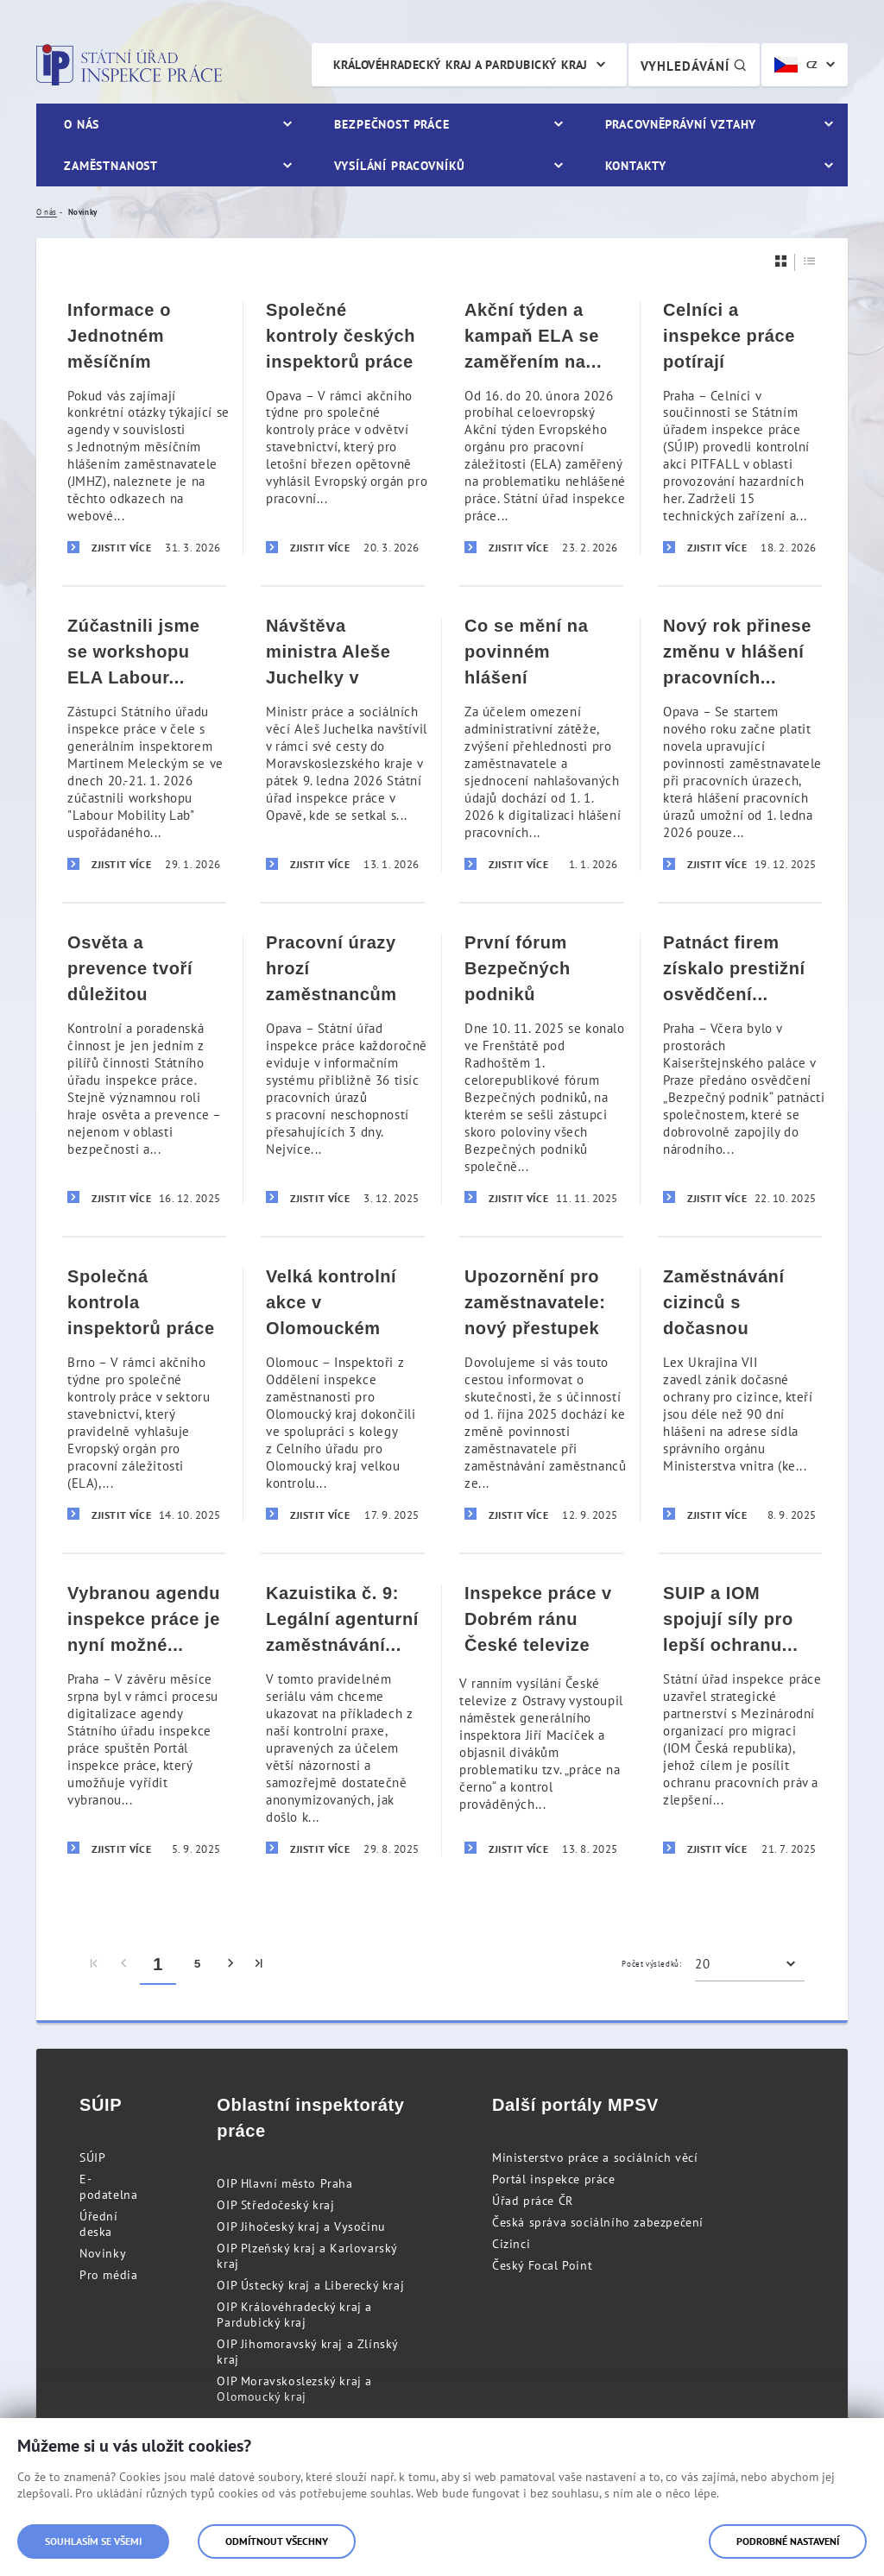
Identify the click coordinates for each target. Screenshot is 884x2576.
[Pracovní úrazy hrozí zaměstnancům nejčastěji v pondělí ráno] (342, 1069)
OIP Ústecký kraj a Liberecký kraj (310, 2285)
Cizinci (511, 2244)
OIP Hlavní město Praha (284, 2183)
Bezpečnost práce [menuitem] (391, 124)
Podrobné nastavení (787, 2541)
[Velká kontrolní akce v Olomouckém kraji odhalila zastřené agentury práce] (342, 1394)
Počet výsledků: (651, 1963)
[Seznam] (810, 261)
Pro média (108, 2275)
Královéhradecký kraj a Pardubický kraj (460, 64)
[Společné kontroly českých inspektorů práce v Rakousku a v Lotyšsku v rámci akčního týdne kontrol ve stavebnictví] (342, 428)
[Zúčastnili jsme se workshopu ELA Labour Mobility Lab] (144, 743)
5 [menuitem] (197, 1963)
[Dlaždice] (781, 261)
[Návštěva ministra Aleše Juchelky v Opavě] (342, 743)
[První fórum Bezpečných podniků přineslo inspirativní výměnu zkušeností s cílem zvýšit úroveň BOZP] (541, 1069)
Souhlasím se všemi (93, 2541)
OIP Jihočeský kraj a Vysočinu (301, 2226)
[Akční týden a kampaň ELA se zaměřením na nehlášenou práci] (541, 428)
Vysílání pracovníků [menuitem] (399, 165)
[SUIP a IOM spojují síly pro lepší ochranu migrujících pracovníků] (740, 1719)
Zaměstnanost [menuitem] (111, 165)
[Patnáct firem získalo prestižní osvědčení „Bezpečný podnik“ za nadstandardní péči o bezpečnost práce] (740, 1069)
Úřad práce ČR (532, 2200)
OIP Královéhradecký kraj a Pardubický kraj (294, 2314)
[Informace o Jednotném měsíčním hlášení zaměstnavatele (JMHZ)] (144, 428)
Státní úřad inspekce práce (129, 64)
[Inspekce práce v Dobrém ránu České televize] (541, 1719)
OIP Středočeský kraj (275, 2205)
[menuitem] (94, 1964)
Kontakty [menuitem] (635, 165)
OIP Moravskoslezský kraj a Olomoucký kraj (294, 2388)
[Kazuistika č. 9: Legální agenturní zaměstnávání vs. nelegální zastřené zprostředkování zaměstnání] (342, 1719)
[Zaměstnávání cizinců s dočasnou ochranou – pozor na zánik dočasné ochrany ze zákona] (740, 1394)
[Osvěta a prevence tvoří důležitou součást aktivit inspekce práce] (144, 1069)
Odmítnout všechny (276, 2541)
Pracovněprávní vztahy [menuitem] (681, 124)
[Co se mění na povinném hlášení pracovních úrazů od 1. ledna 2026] (541, 743)
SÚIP (92, 2157)
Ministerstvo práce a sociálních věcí (595, 2157)
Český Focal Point (542, 2265)
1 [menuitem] (158, 1964)
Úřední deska (98, 2223)
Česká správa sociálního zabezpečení (598, 2222)
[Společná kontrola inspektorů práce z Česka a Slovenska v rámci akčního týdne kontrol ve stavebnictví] (144, 1394)
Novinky (102, 2253)
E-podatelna (108, 2186)
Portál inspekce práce (554, 2179)
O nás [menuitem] (81, 124)
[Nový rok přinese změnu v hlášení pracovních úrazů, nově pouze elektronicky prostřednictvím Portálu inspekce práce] (740, 743)
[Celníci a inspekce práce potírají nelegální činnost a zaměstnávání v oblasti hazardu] (740, 428)
